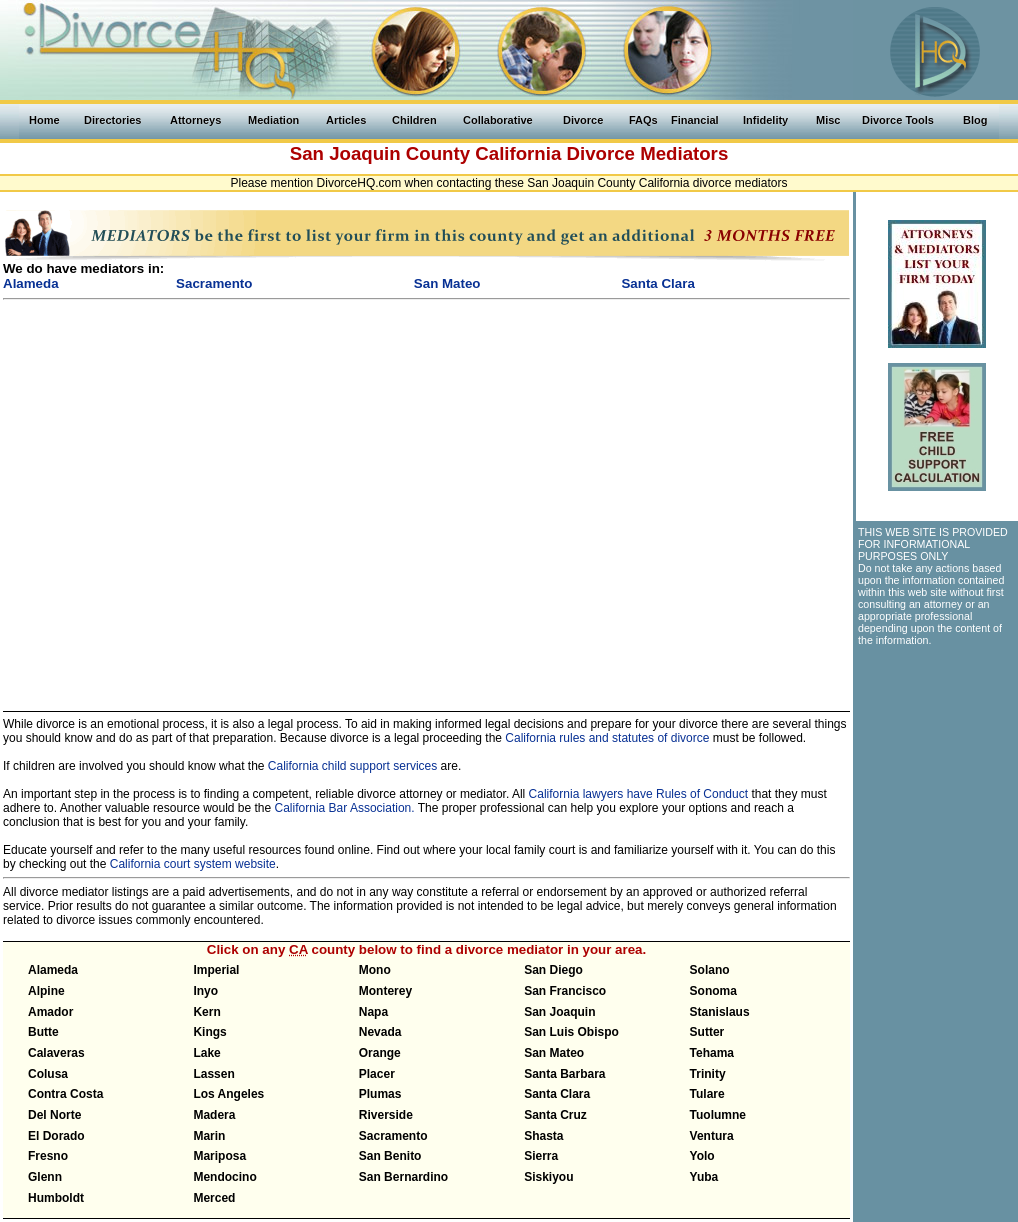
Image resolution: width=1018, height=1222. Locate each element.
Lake (206, 1053)
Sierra (541, 1156)
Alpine (46, 991)
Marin (209, 1136)
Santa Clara (557, 1094)
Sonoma (713, 991)
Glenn (45, 1177)
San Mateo (554, 1053)
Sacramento (393, 1136)
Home (44, 120)
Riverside (386, 1115)
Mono (375, 970)
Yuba (704, 1177)
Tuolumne (718, 1115)
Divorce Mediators (648, 153)
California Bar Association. (345, 808)
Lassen (213, 1074)
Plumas (380, 1094)
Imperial (216, 970)
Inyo (205, 991)
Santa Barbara (564, 1074)
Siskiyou (548, 1177)
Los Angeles (228, 1094)
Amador (50, 1012)
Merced (214, 1198)
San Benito (390, 1156)
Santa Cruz (555, 1115)
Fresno (48, 1156)
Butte (43, 1032)
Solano (710, 970)
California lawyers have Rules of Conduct (638, 794)
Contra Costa (65, 1094)
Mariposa (219, 1156)
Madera (214, 1115)
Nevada (380, 1032)
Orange (380, 1053)
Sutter (707, 1032)
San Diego (553, 970)
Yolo (702, 1156)
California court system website (193, 864)
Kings (209, 1032)
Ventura (712, 1136)
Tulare (707, 1094)
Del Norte (54, 1115)
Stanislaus (720, 1012)
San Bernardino (403, 1177)
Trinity (708, 1074)
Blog (975, 120)
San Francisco (565, 991)
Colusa (48, 1074)
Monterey (385, 991)
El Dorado (56, 1136)
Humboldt (56, 1198)
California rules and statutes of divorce (607, 738)
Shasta (543, 1136)
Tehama (712, 1053)
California (518, 153)
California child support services (352, 766)
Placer (377, 1074)
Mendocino (224, 1177)
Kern (206, 1012)
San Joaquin (559, 1012)
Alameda (53, 970)
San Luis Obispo (571, 1032)
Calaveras (56, 1053)
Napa (373, 1012)
